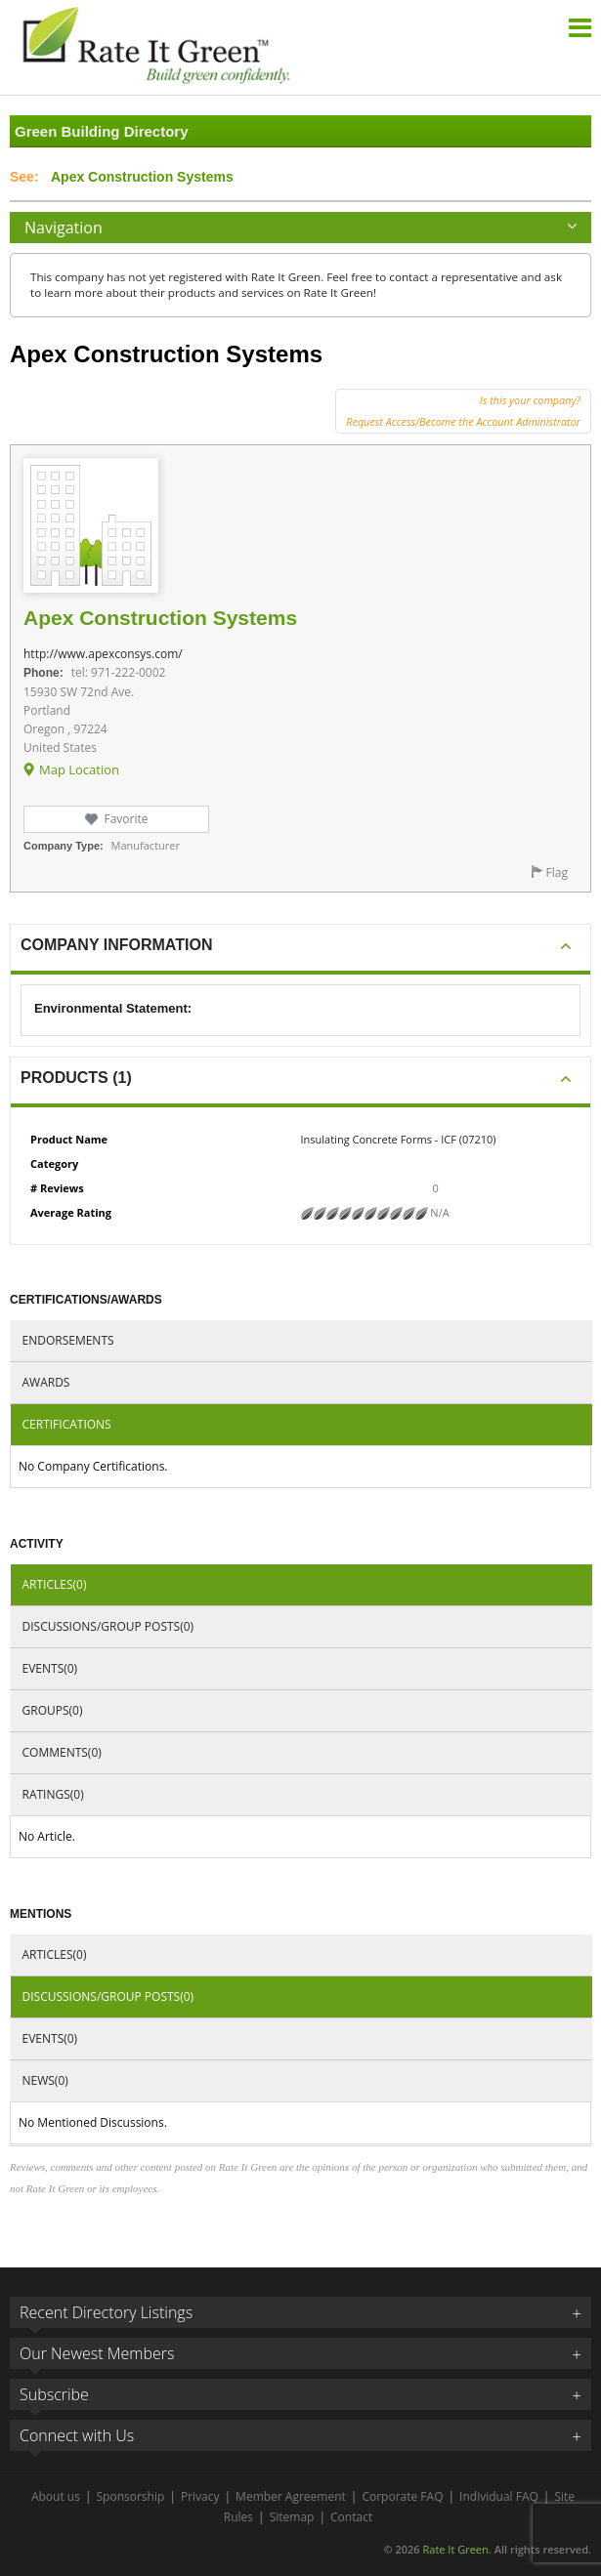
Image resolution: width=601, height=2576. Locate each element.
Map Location (79, 769)
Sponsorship (131, 2496)
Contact (351, 2517)
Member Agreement (291, 2496)
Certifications (66, 1424)
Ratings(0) (53, 1794)
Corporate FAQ (402, 2496)
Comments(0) (62, 1752)
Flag (557, 872)
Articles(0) (54, 1584)
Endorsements (68, 1340)
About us (55, 2496)
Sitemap (292, 2517)
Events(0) (50, 1668)
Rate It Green (455, 2549)
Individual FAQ (498, 2496)
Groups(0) (52, 1710)
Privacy (200, 2496)
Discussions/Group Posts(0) (108, 1626)
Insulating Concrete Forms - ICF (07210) (398, 1139)
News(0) (45, 2080)
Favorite (126, 818)
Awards (46, 1382)
